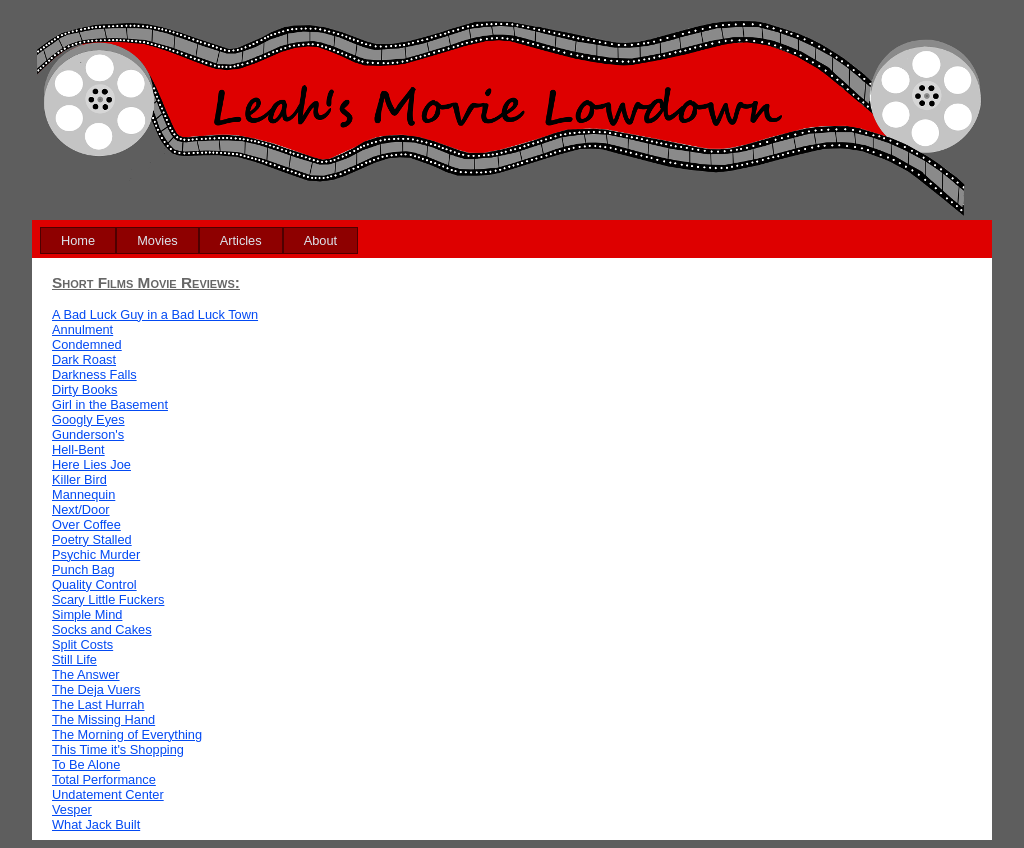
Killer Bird (79, 479)
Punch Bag (83, 569)
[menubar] (199, 240)
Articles (241, 240)
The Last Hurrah (98, 704)
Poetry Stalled (92, 539)
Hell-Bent (78, 449)
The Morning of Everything (127, 734)
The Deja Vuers (96, 689)
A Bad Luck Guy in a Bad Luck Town (155, 314)
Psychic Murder (96, 554)
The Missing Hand (103, 719)
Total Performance (104, 779)
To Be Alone (86, 764)
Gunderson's (88, 434)
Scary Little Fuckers (108, 599)
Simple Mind (87, 614)
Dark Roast (84, 359)
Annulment (82, 329)
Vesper (72, 809)
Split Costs (82, 644)
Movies (157, 240)
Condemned (87, 344)
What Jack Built (96, 824)
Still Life (74, 659)
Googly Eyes (88, 419)
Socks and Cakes (102, 629)
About (320, 240)
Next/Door (81, 509)
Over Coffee (86, 524)
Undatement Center (108, 794)
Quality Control (94, 584)
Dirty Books (84, 389)
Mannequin (83, 494)
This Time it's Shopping (118, 749)
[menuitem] (78, 240)
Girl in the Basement (110, 404)
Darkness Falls (94, 374)
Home (78, 240)
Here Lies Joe (91, 464)
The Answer (86, 674)
